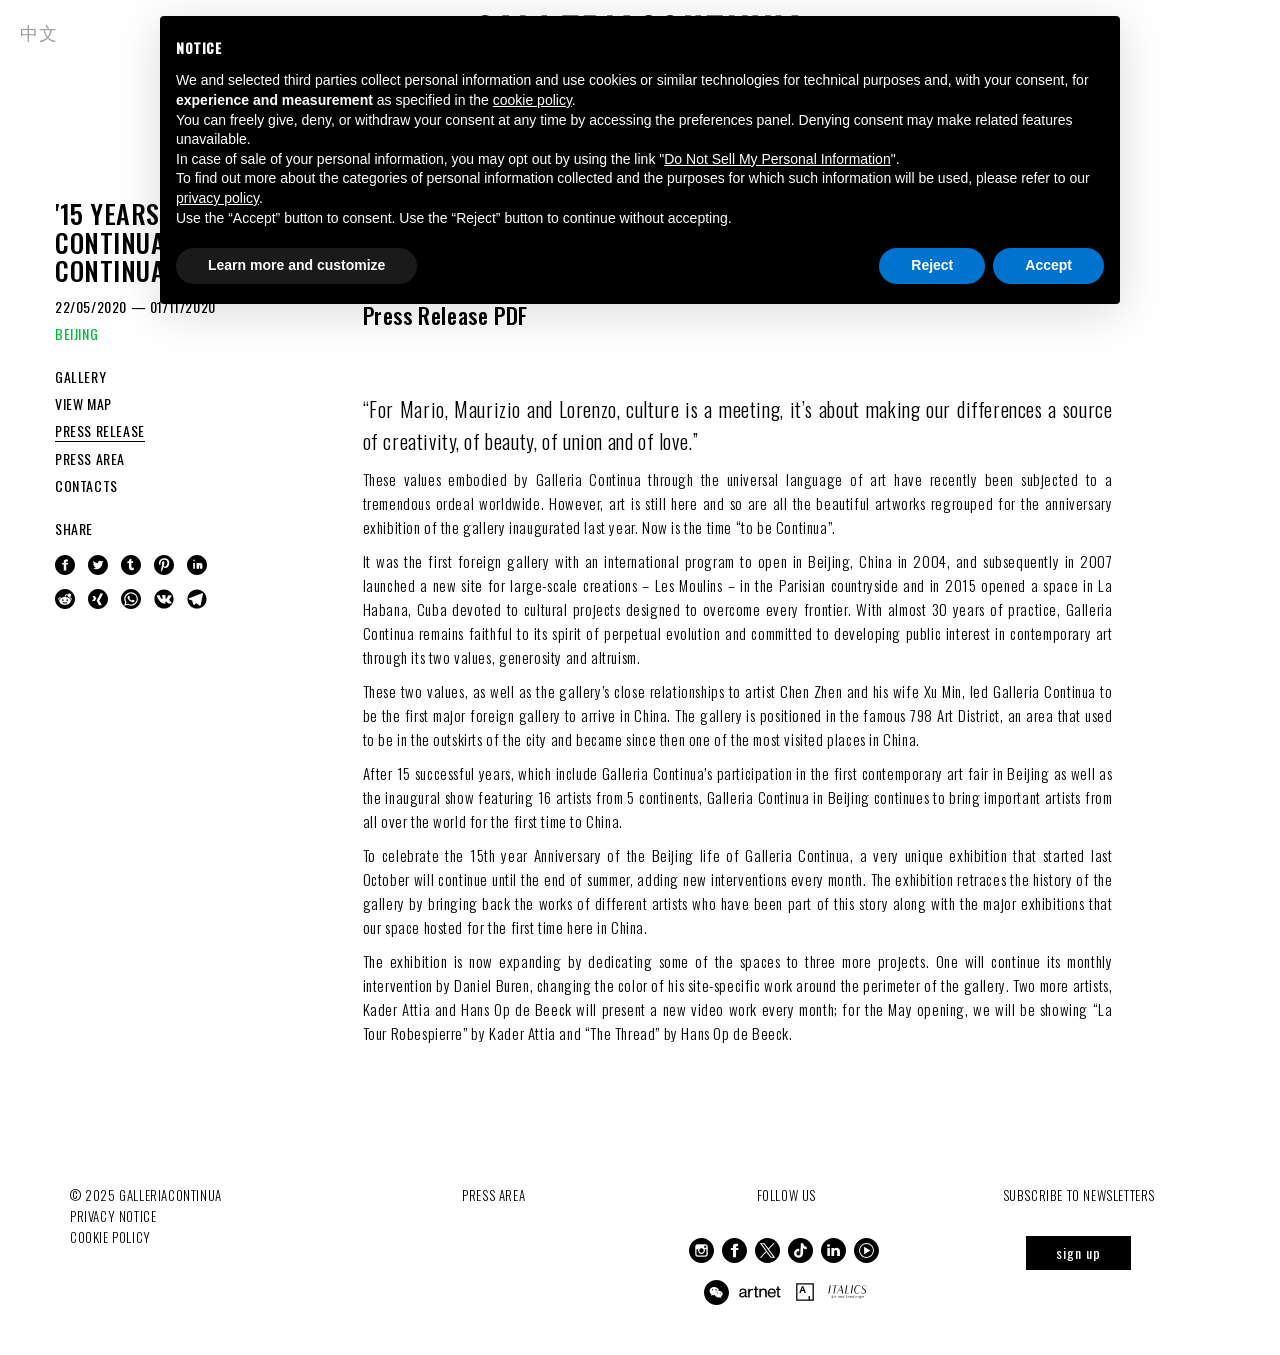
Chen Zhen (811, 691)
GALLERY (80, 376)
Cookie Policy (110, 1237)
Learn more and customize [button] (296, 265)
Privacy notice (113, 1216)
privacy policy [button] (217, 198)
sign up (1078, 1252)
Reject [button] (932, 265)
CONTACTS (86, 485)
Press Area (493, 1195)
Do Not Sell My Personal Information (777, 159)
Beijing (829, 561)
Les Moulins (689, 585)
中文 (38, 32)
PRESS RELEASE (100, 430)
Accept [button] (1048, 265)
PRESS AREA (90, 458)
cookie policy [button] (532, 100)
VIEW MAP (83, 403)
